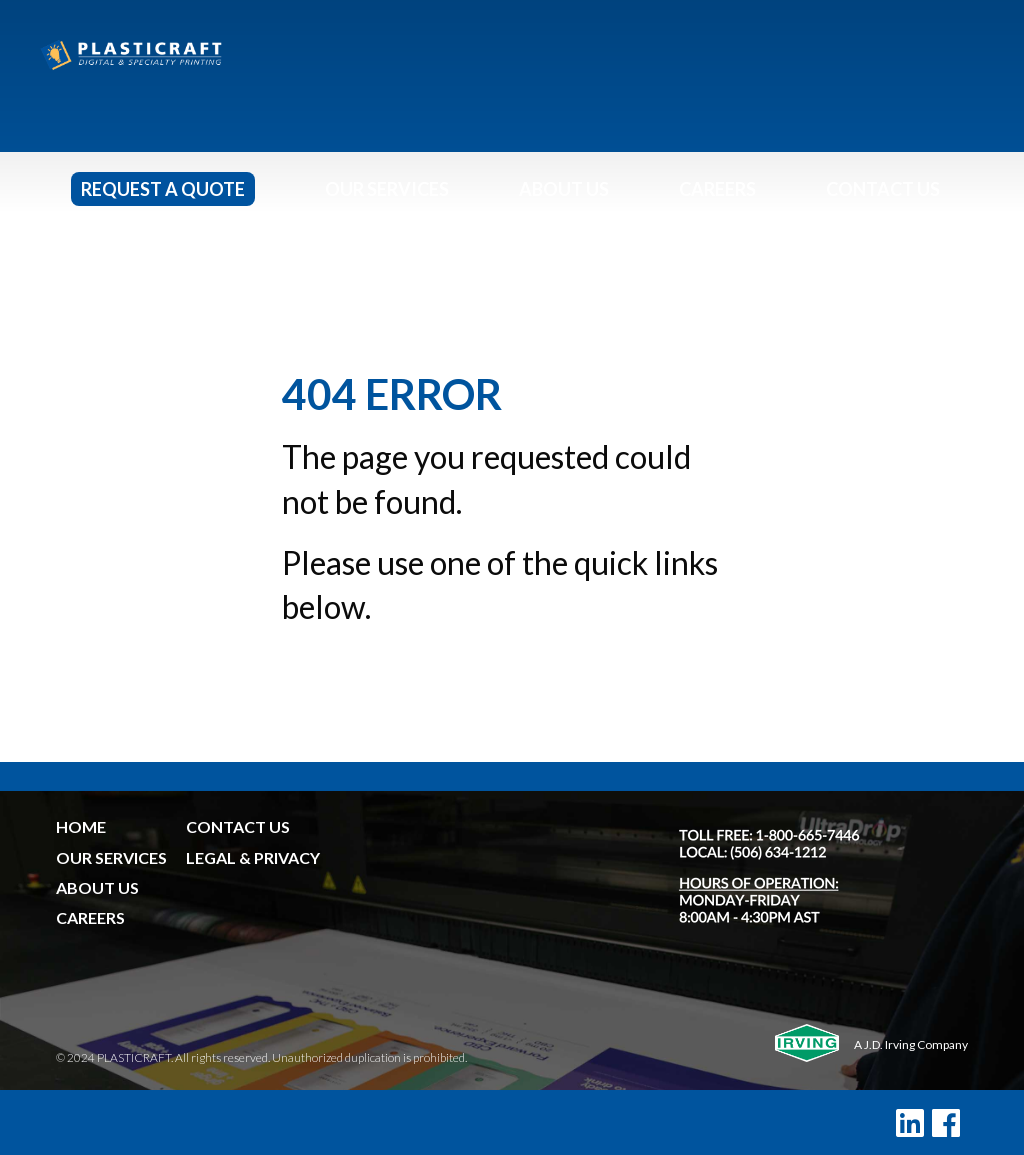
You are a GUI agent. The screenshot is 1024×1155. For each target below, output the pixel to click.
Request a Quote (163, 189)
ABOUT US (97, 887)
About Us (564, 189)
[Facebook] (946, 1122)
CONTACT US (238, 826)
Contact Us (883, 189)
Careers (717, 189)
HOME (81, 826)
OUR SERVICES (111, 857)
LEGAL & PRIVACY (253, 857)
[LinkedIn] (910, 1122)
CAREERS (90, 917)
